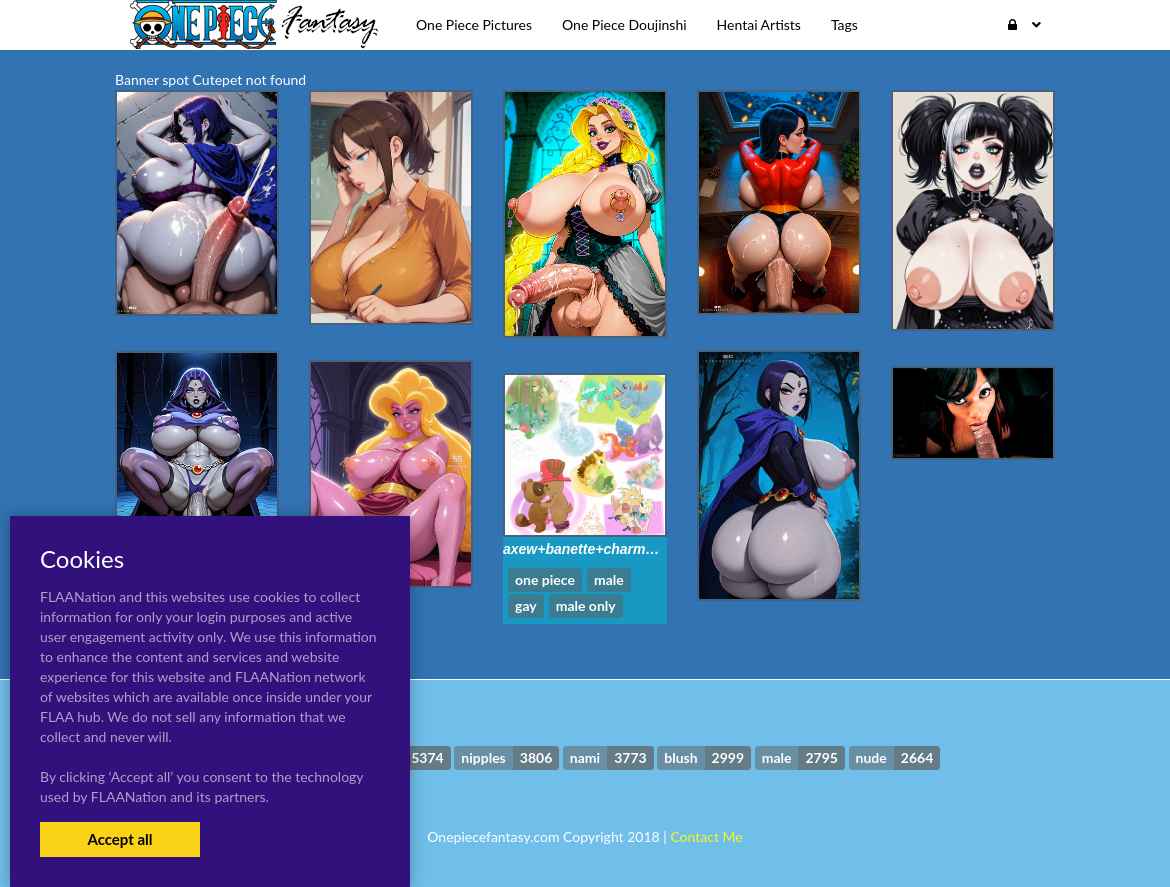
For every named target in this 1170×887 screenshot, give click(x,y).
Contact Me (706, 836)
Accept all (119, 839)
